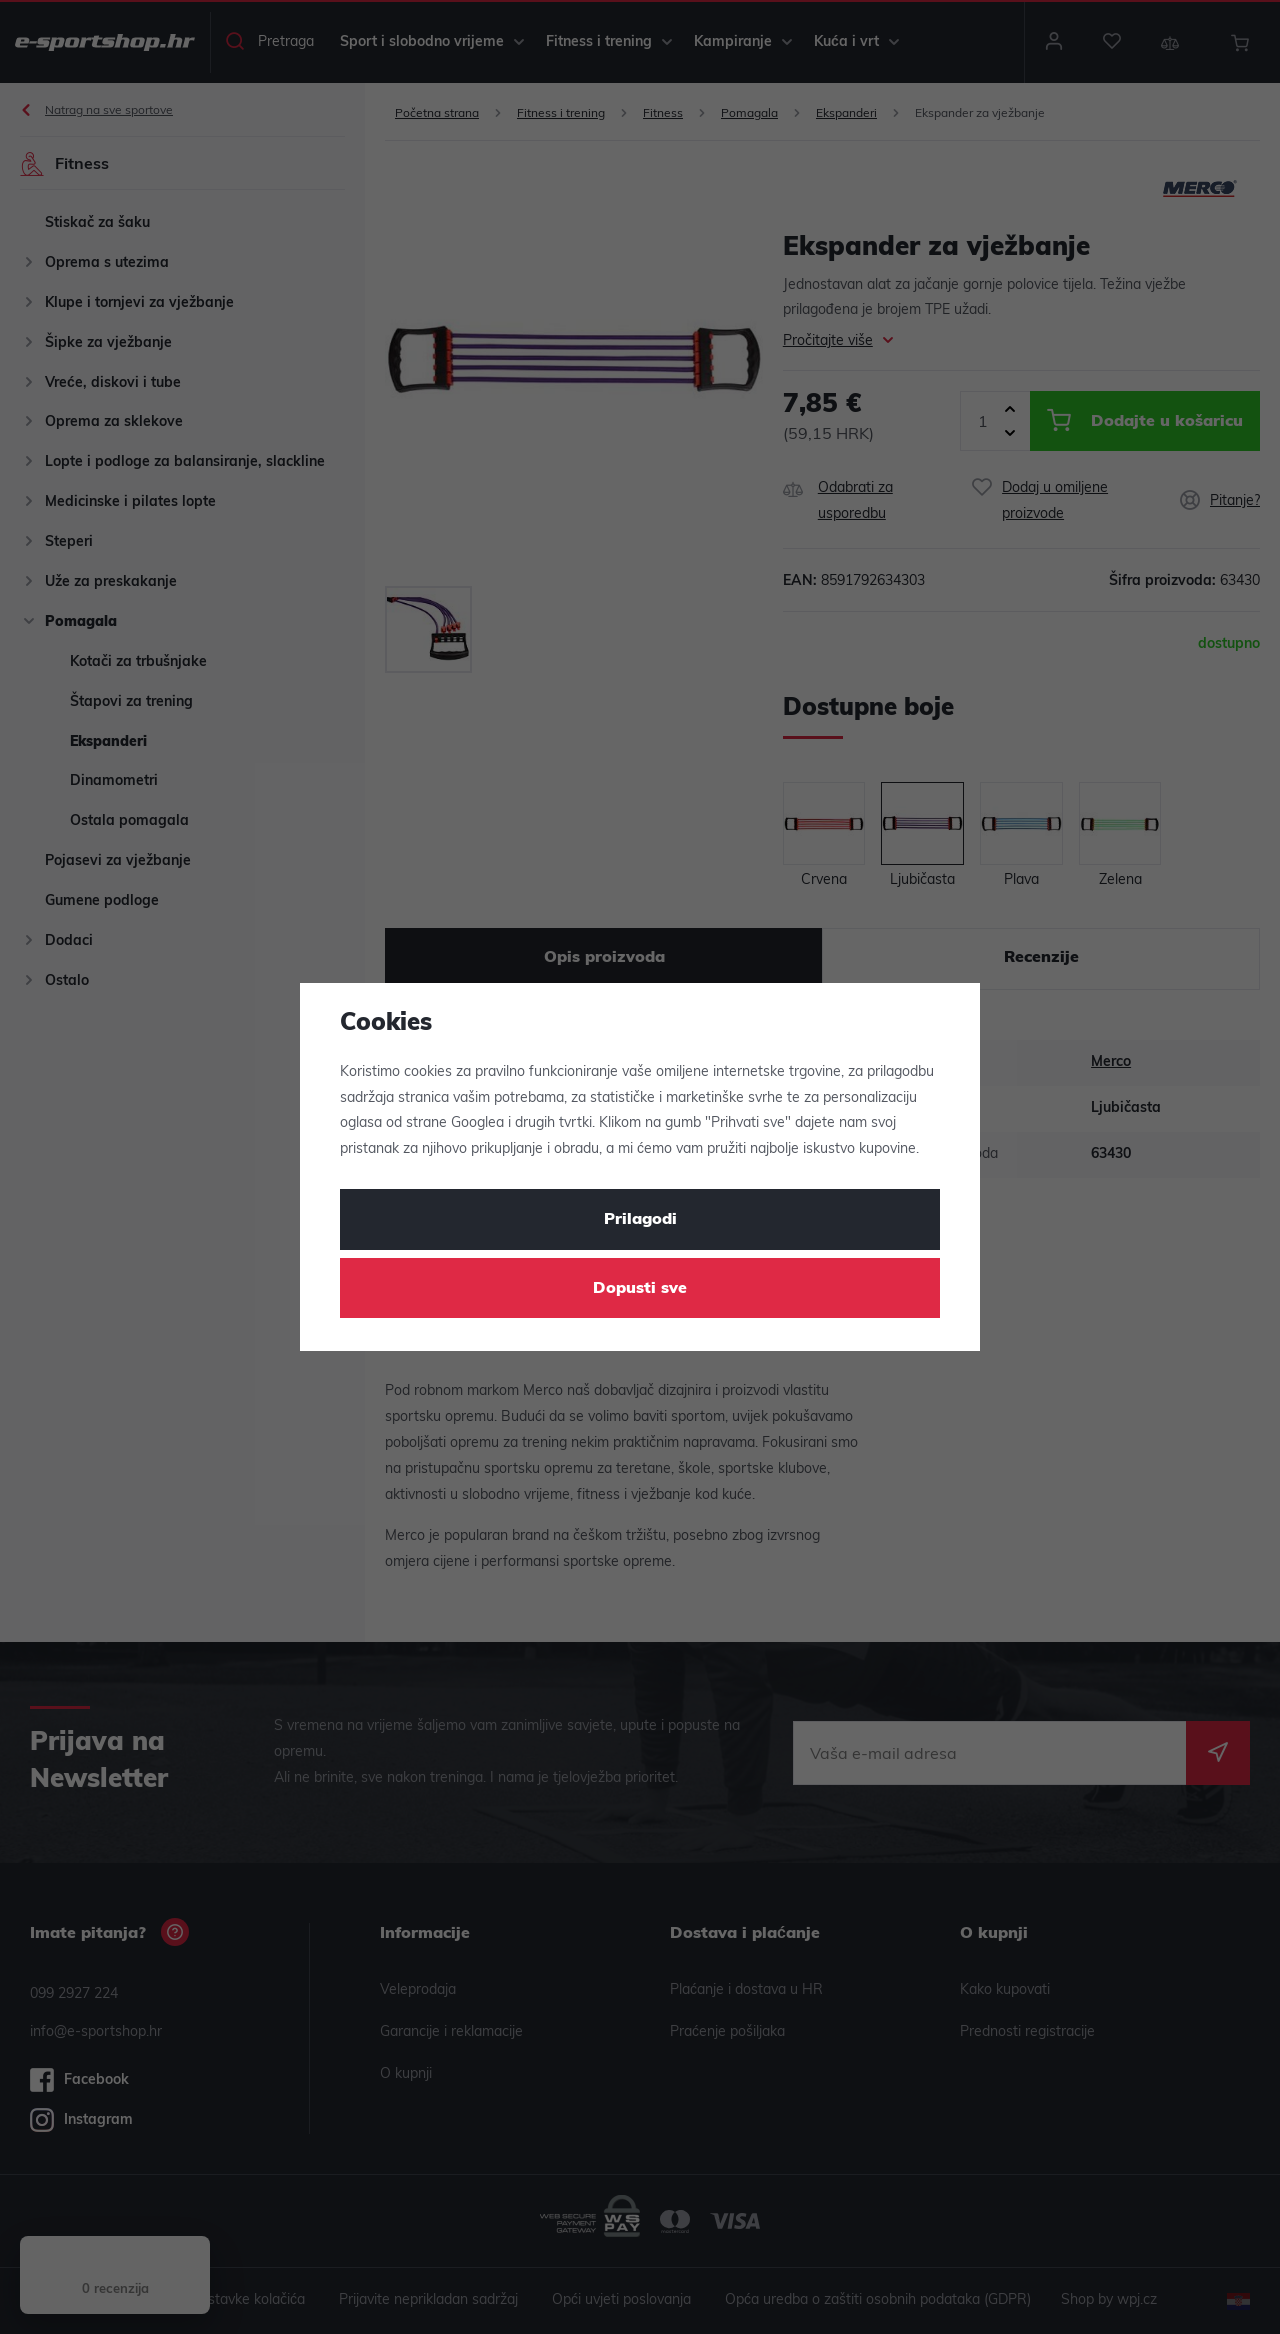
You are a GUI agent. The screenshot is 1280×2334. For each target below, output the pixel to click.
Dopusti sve (640, 1289)
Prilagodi (640, 1220)
